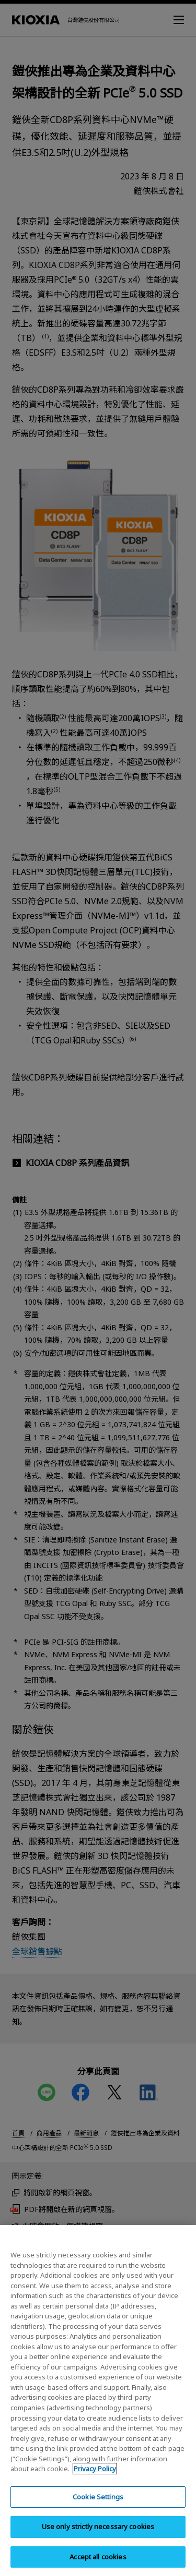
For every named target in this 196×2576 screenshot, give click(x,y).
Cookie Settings (98, 2508)
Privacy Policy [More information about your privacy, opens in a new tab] (95, 2480)
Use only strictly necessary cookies (98, 2538)
